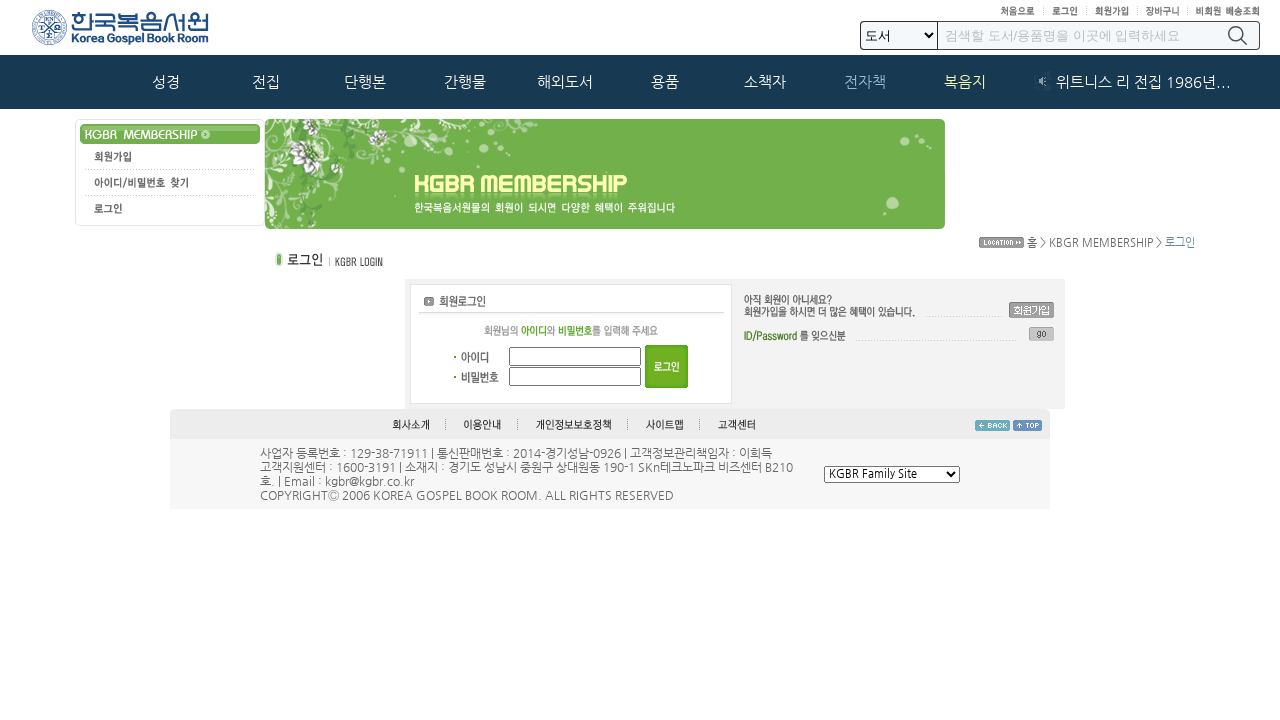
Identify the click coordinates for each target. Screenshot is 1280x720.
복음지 (965, 82)
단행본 (365, 82)
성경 (166, 82)
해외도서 (565, 82)
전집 (266, 82)
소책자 (765, 82)
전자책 (865, 82)
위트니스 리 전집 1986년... (1143, 82)
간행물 (465, 82)
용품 (665, 82)
